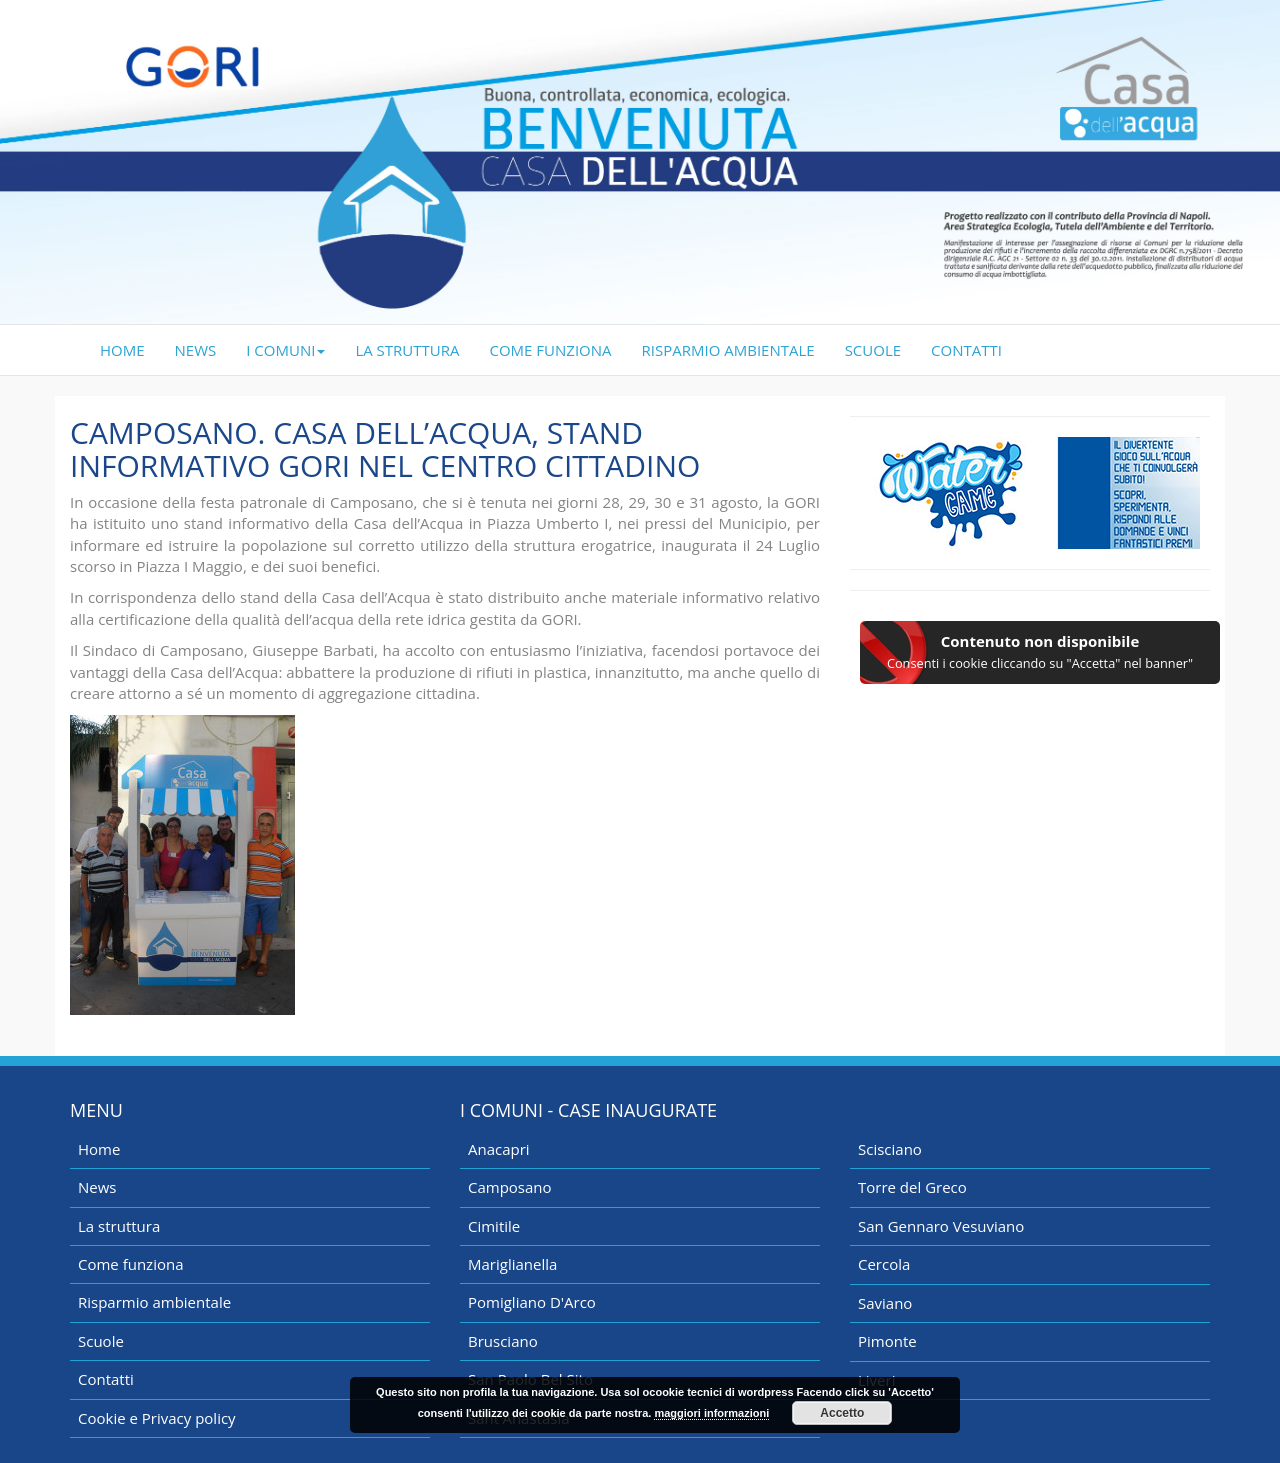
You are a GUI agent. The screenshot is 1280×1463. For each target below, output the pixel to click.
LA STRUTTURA (407, 350)
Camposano (510, 1187)
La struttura (119, 1226)
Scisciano (890, 1149)
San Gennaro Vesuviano (941, 1226)
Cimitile (494, 1226)
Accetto (842, 1413)
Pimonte (887, 1341)
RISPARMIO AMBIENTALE (728, 350)
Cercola (884, 1264)
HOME (130, 349)
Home (99, 1149)
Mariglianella (512, 1264)
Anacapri (499, 1149)
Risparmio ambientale (154, 1302)
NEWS (196, 350)
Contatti (106, 1379)
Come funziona (131, 1264)
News (97, 1187)
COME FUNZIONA (551, 350)
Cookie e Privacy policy (157, 1418)
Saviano (885, 1303)
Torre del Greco (912, 1187)
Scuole (101, 1341)
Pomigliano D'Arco (532, 1302)
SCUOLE (873, 350)
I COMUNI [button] (285, 350)
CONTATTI (966, 350)
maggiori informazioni (711, 1413)
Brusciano (503, 1341)
